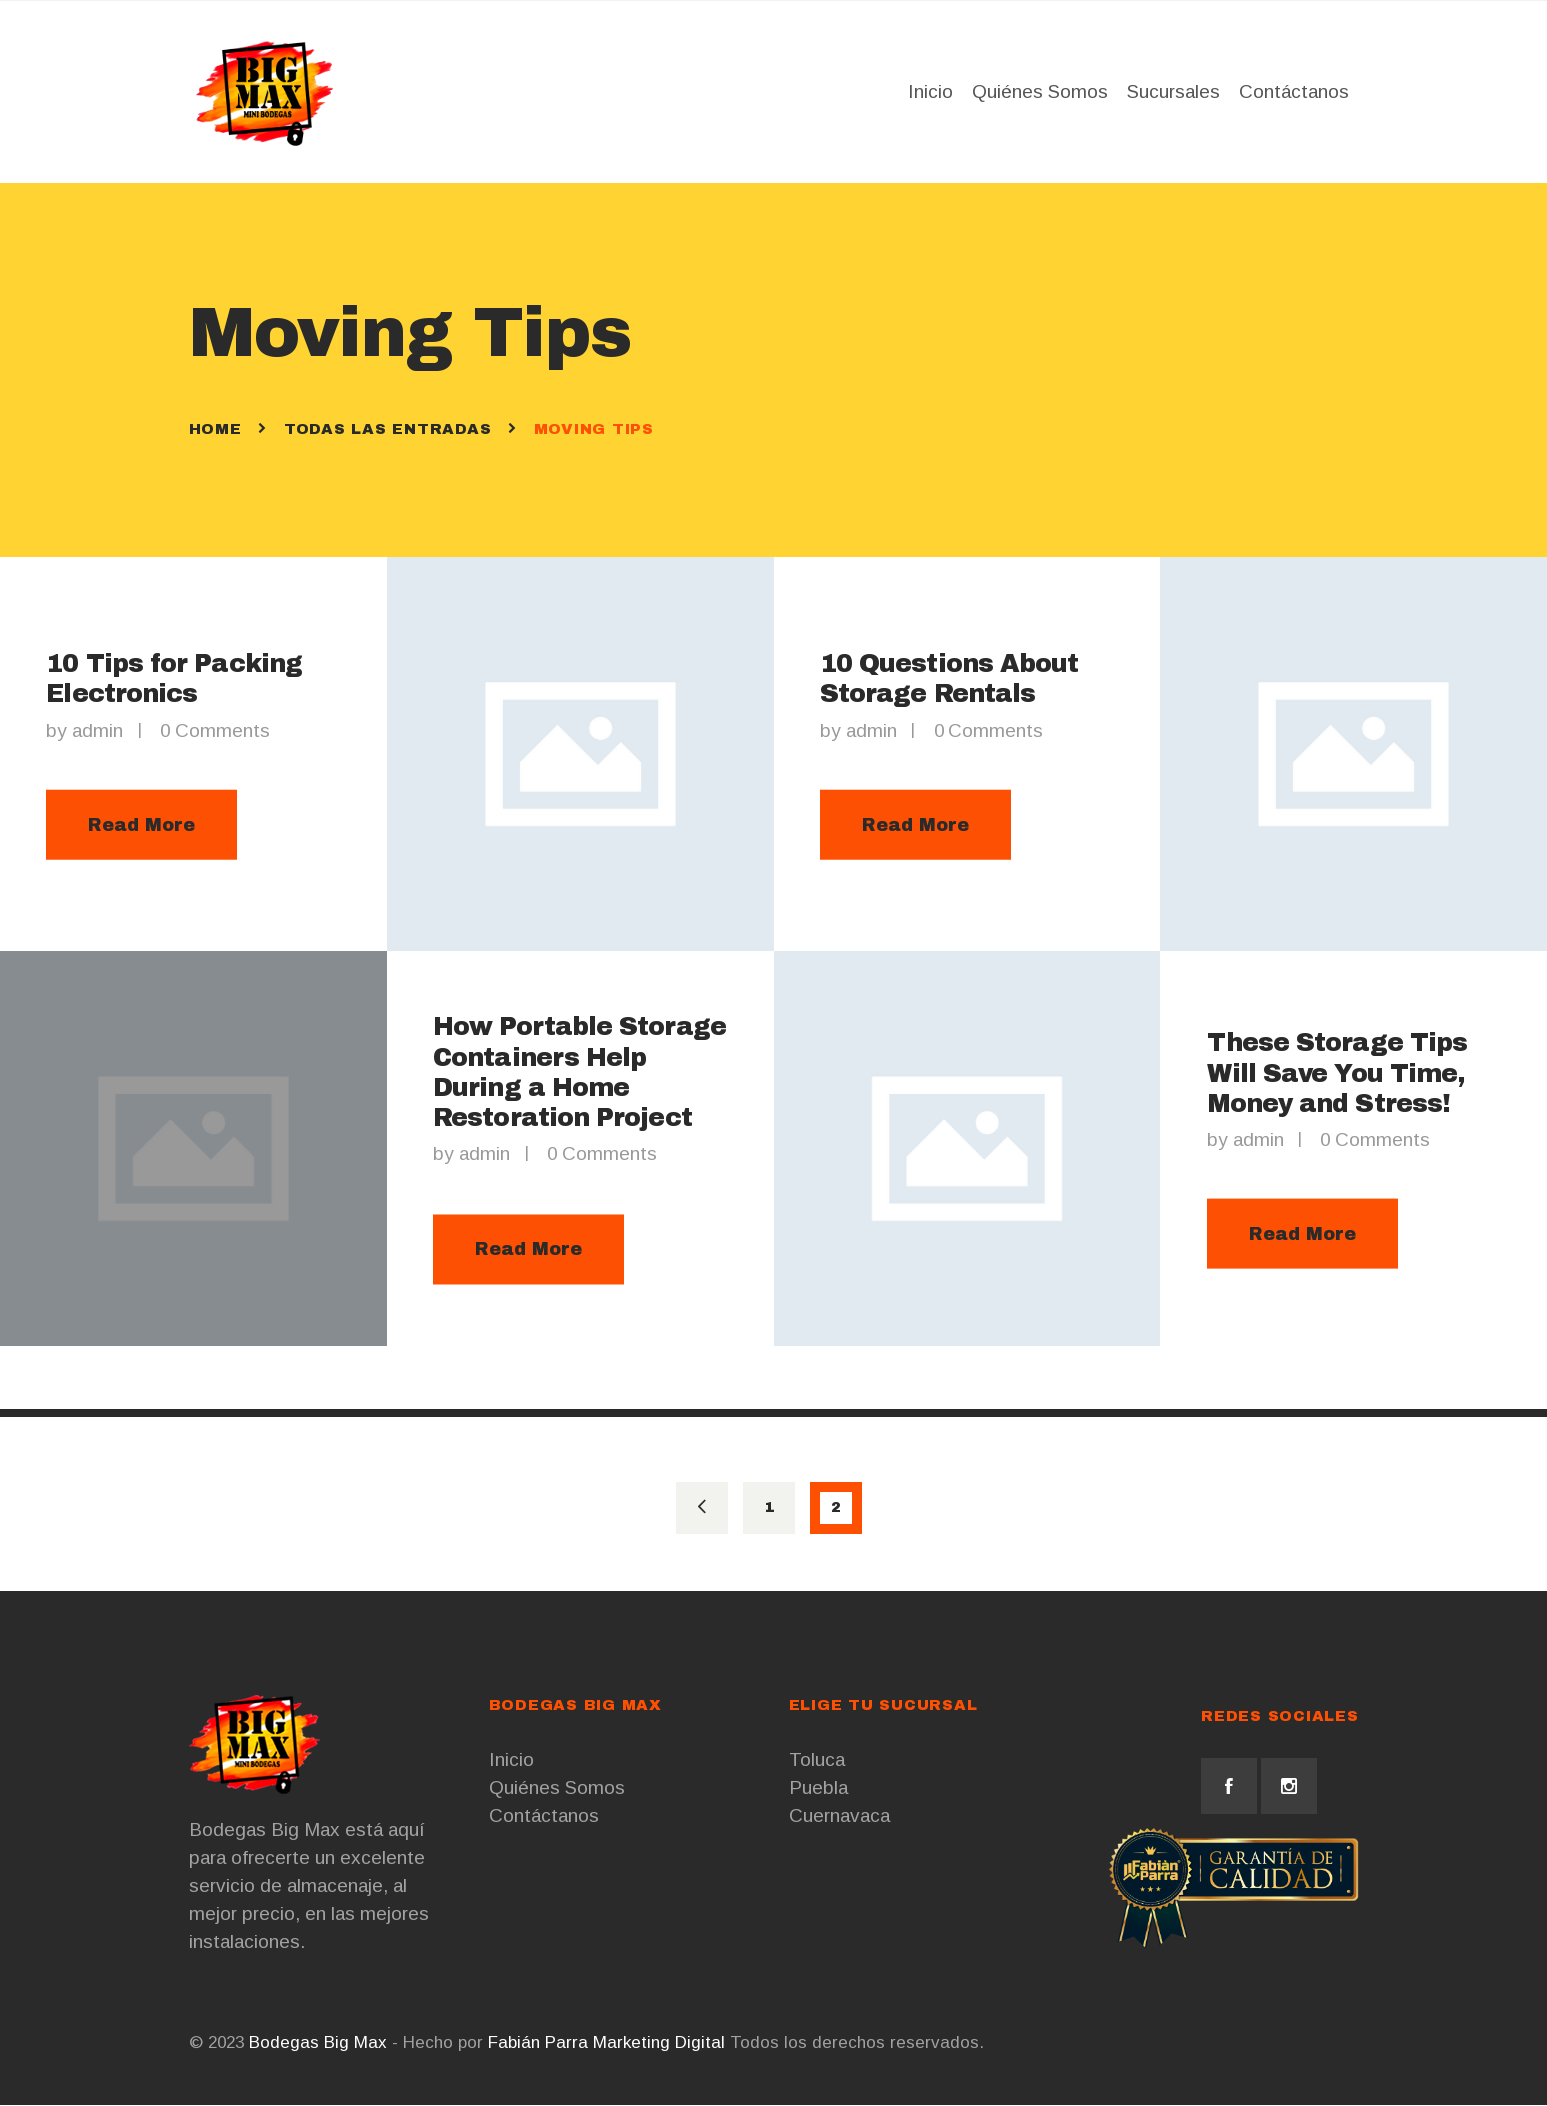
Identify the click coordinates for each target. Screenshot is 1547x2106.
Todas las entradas (388, 429)
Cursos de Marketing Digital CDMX (1119, 2043)
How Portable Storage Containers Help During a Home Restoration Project (579, 1074)
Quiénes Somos (557, 1788)
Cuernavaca (839, 1816)
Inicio (511, 1760)
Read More (141, 825)
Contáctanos (544, 1816)
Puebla (818, 1788)
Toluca (817, 1760)
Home (215, 429)
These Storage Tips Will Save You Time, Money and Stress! (1337, 1073)
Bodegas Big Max (318, 2043)
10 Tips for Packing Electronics (174, 678)
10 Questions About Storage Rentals (949, 678)
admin (100, 730)
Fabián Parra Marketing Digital (606, 2043)
